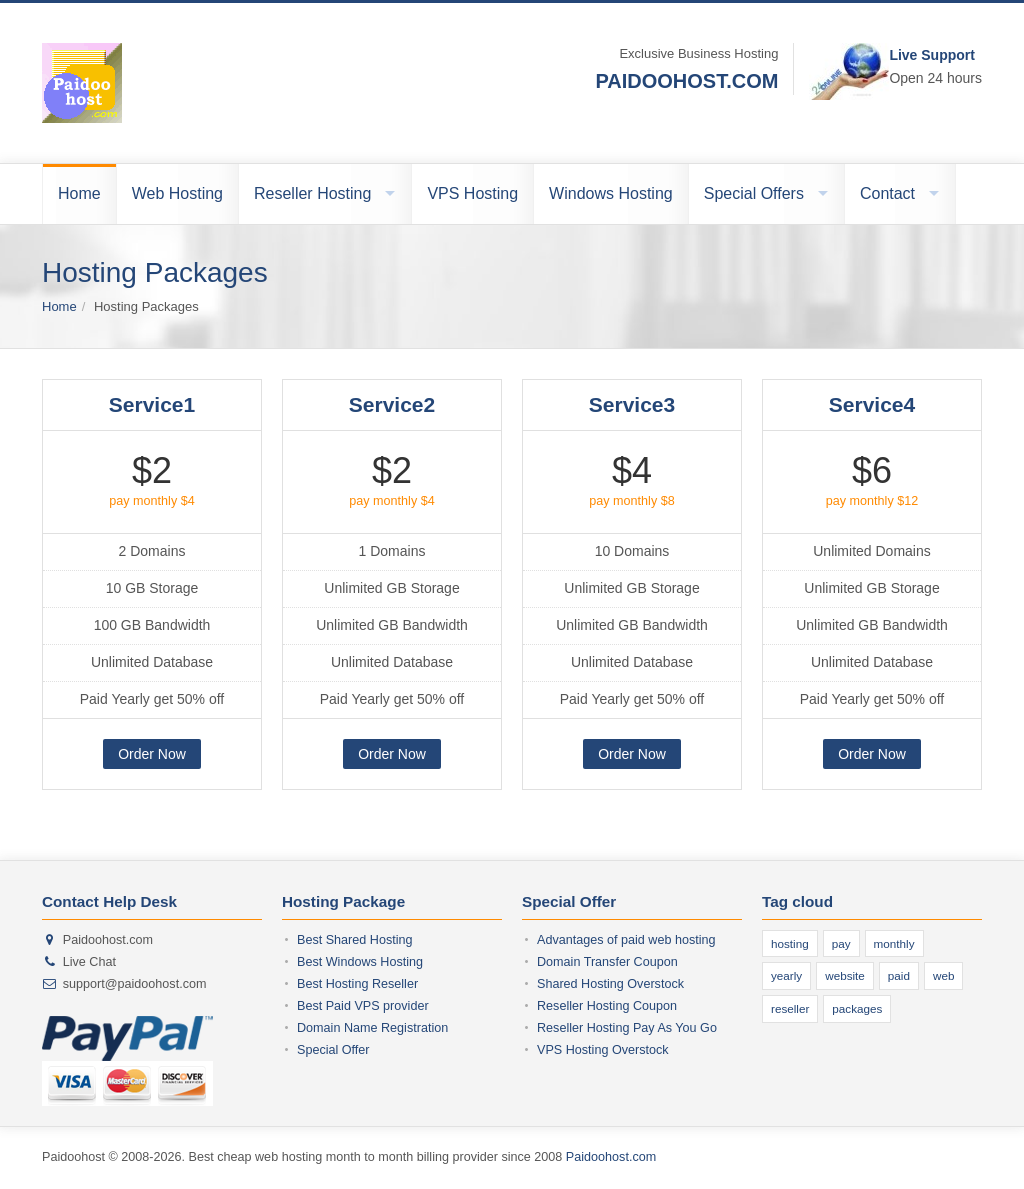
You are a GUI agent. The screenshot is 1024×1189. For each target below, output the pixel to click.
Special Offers (754, 193)
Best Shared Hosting (355, 940)
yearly (786, 975)
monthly (894, 943)
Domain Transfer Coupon (607, 962)
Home (79, 193)
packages (857, 1008)
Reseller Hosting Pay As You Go (627, 1028)
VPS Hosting (472, 193)
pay (841, 943)
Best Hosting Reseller (357, 984)
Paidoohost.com (611, 1157)
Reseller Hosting (312, 193)
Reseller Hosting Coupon (607, 1006)
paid (899, 975)
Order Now (152, 754)
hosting (790, 943)
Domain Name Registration (372, 1028)
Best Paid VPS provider (363, 1006)
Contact (887, 193)
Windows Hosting (611, 193)
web (943, 975)
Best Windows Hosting (360, 962)
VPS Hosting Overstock (603, 1050)
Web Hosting (177, 193)
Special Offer (333, 1050)
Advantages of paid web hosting (626, 940)
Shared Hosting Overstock (610, 984)
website (845, 975)
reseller (790, 1008)
